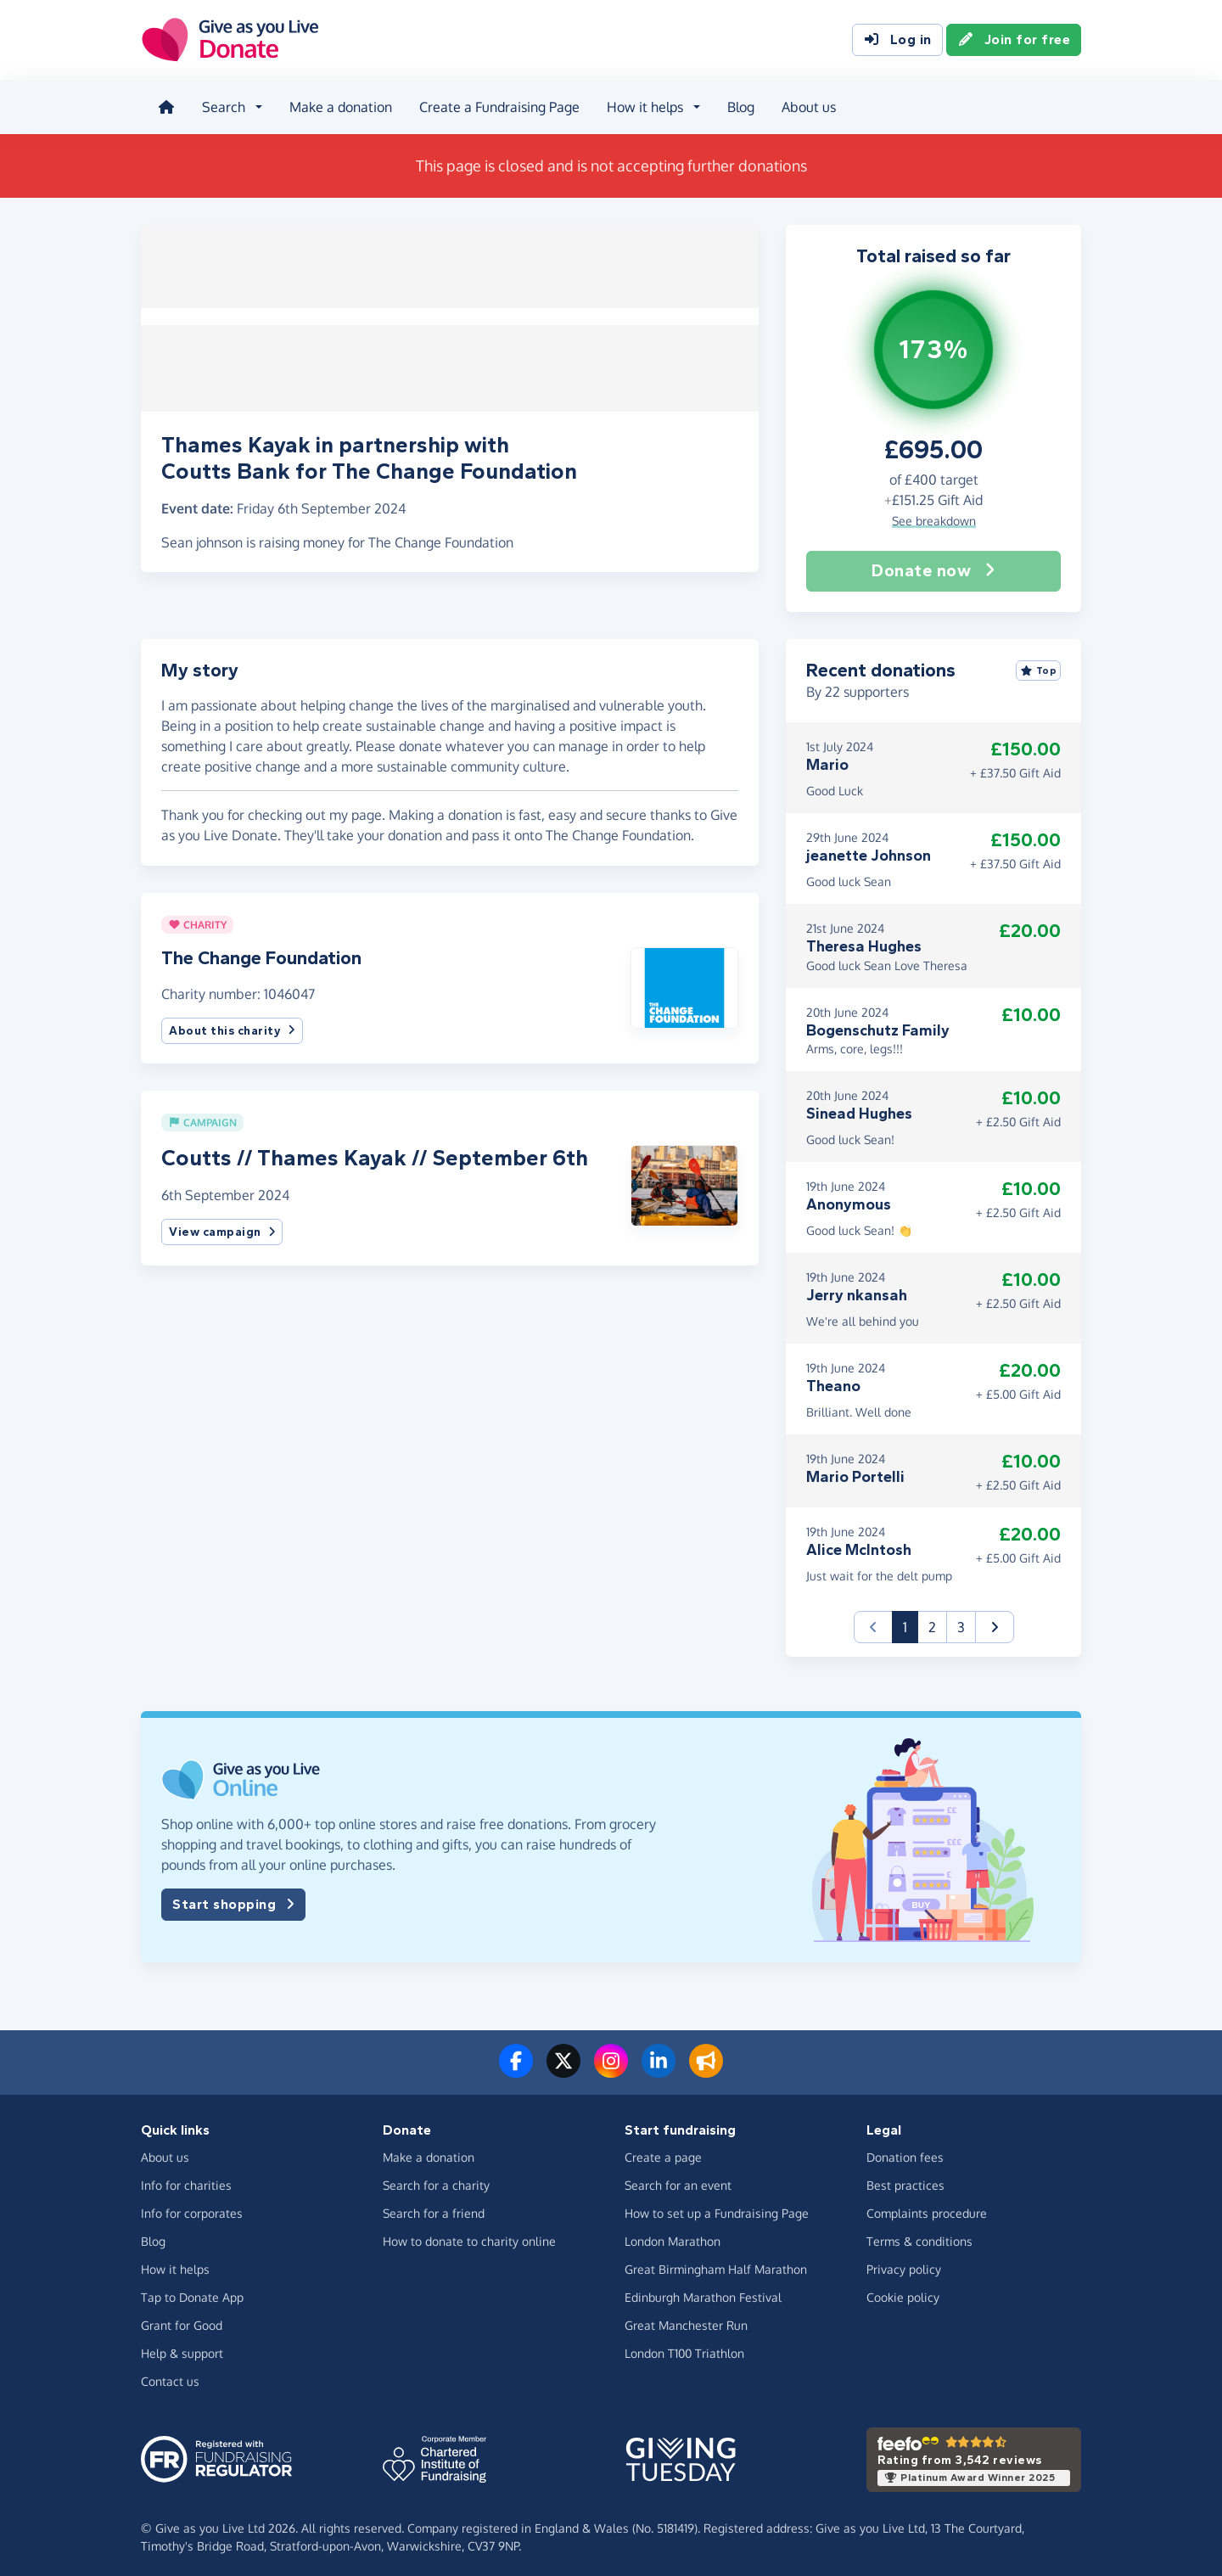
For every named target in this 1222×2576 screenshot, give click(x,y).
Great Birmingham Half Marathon (716, 2264)
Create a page (663, 2152)
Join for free (1014, 41)
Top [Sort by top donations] (1038, 665)
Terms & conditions (919, 2236)
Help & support (182, 2348)
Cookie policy (902, 2292)
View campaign (222, 1227)
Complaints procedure (926, 2208)
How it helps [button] (641, 105)
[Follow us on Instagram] (611, 2065)
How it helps (175, 2264)
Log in (897, 41)
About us (805, 105)
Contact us (170, 2376)
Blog (737, 105)
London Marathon (672, 2236)
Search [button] (220, 105)
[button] (684, 981)
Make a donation (337, 105)
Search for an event (678, 2180)
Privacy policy (903, 2264)
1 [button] (910, 1620)
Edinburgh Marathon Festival (703, 2292)
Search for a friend (434, 2208)
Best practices (905, 2180)
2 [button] (932, 1622)
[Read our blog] (706, 2065)
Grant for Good (181, 2320)
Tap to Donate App (192, 2292)
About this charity (232, 1025)
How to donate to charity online (469, 2236)
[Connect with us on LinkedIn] (658, 2065)
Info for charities (186, 2180)
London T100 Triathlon (684, 2348)
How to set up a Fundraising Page (717, 2208)
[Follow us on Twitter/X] (563, 2065)
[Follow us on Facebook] (516, 2065)
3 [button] (961, 1622)
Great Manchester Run (686, 2320)
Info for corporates (192, 2208)
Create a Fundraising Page (496, 105)
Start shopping (233, 1899)
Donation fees (905, 2152)
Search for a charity (436, 2180)
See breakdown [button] (934, 515)
